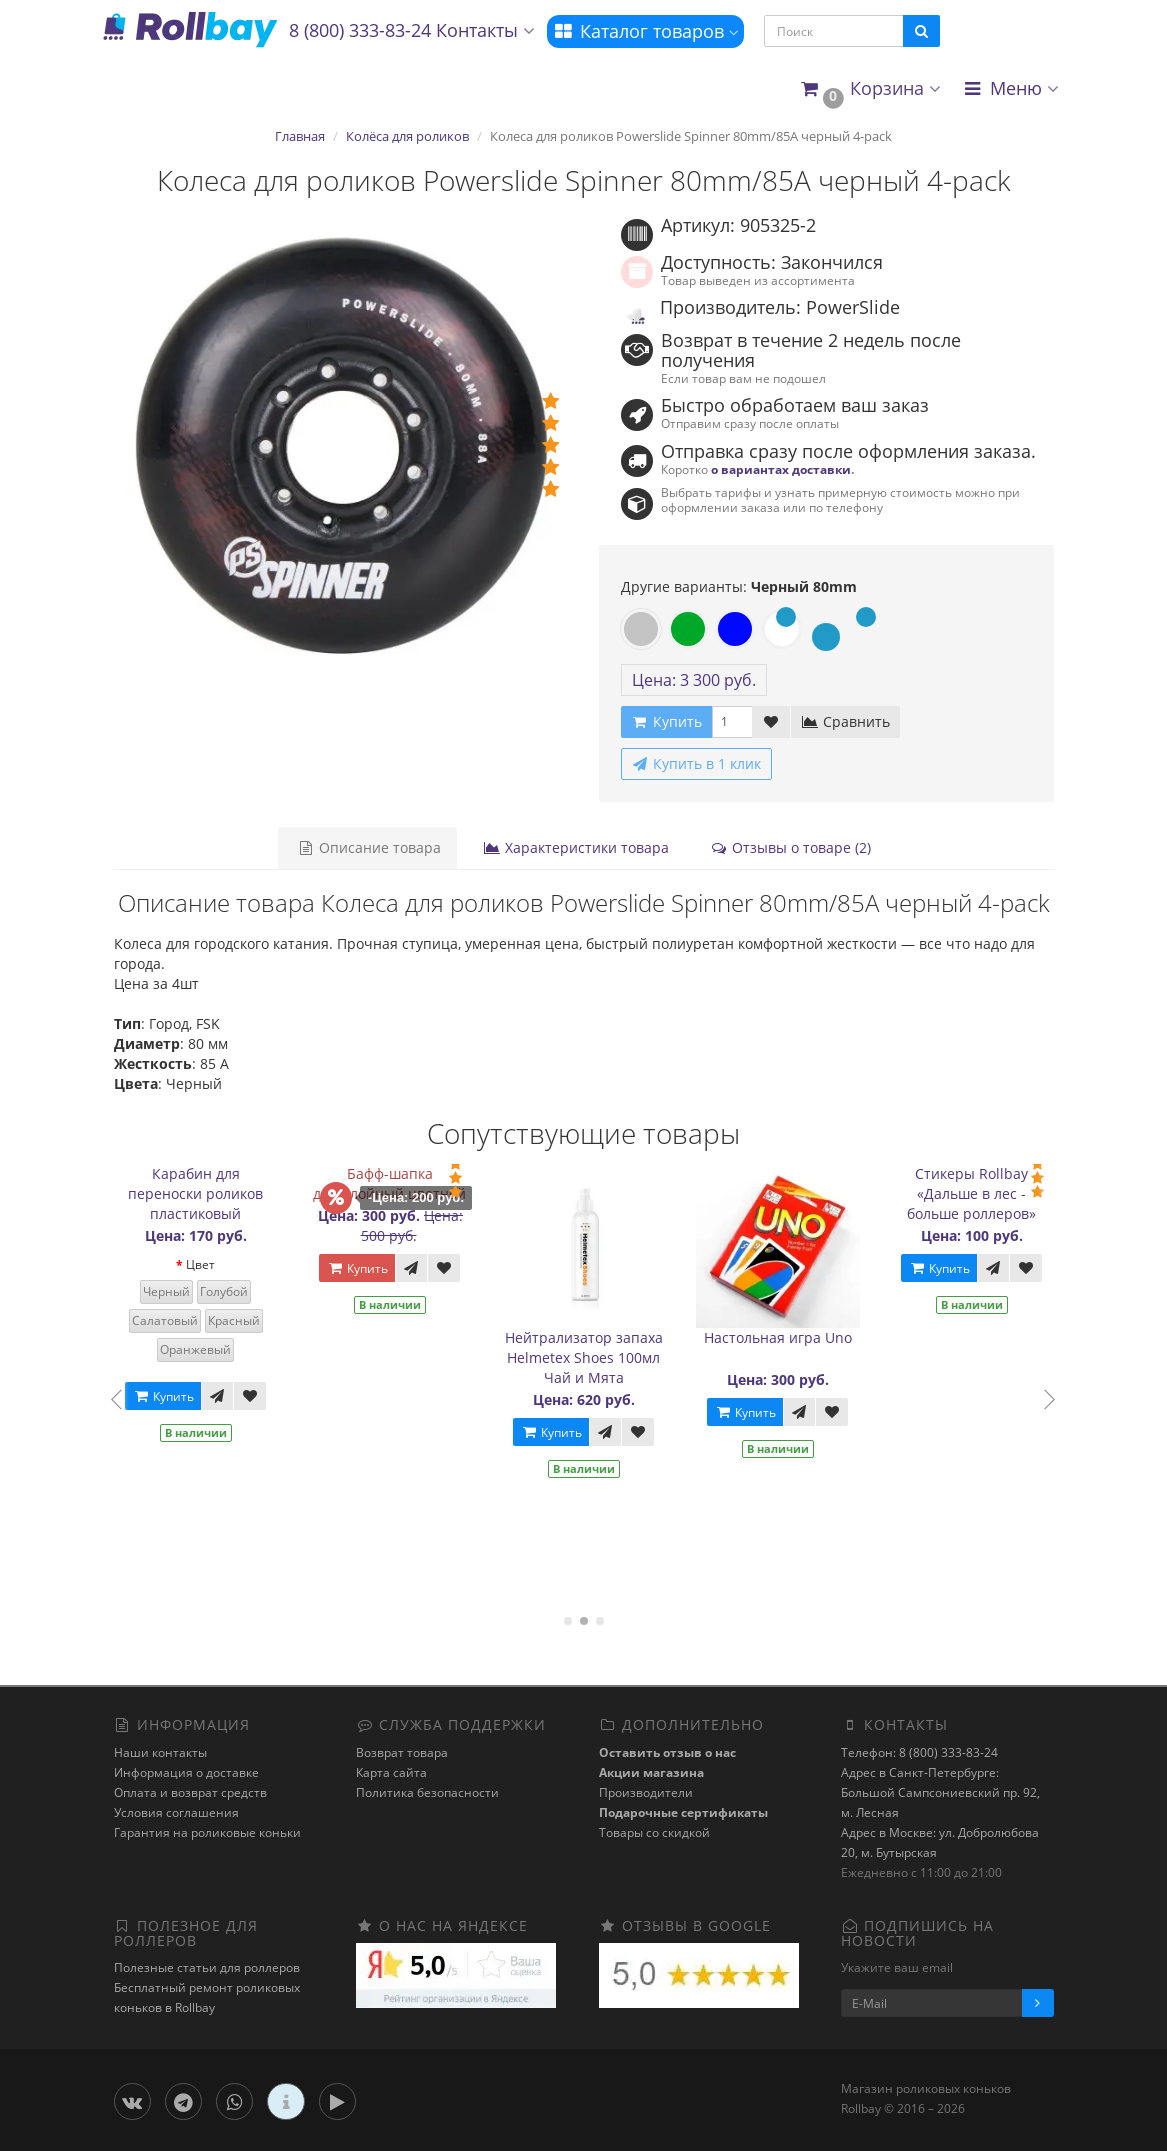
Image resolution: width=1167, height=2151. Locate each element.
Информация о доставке (186, 1772)
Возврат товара (402, 1752)
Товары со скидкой (654, 1832)
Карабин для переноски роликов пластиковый (207, 1193)
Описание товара (371, 847)
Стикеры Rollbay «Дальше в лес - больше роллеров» (983, 1193)
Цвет (212, 1264)
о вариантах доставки (781, 469)
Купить (175, 1396)
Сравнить (845, 721)
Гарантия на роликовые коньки (207, 1832)
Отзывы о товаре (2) (785, 847)
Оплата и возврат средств (190, 1792)
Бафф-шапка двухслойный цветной (401, 1183)
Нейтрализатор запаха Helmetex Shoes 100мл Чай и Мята (596, 1357)
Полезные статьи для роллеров (207, 1967)
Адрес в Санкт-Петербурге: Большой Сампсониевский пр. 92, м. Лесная (940, 1792)
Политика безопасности (427, 1792)
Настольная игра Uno (790, 1337)
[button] (869, 89)
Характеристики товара (574, 847)
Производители (646, 1792)
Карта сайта (391, 1772)
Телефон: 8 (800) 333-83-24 (919, 1752)
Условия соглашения (176, 1812)
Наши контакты (160, 1752)
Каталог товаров (645, 31)
